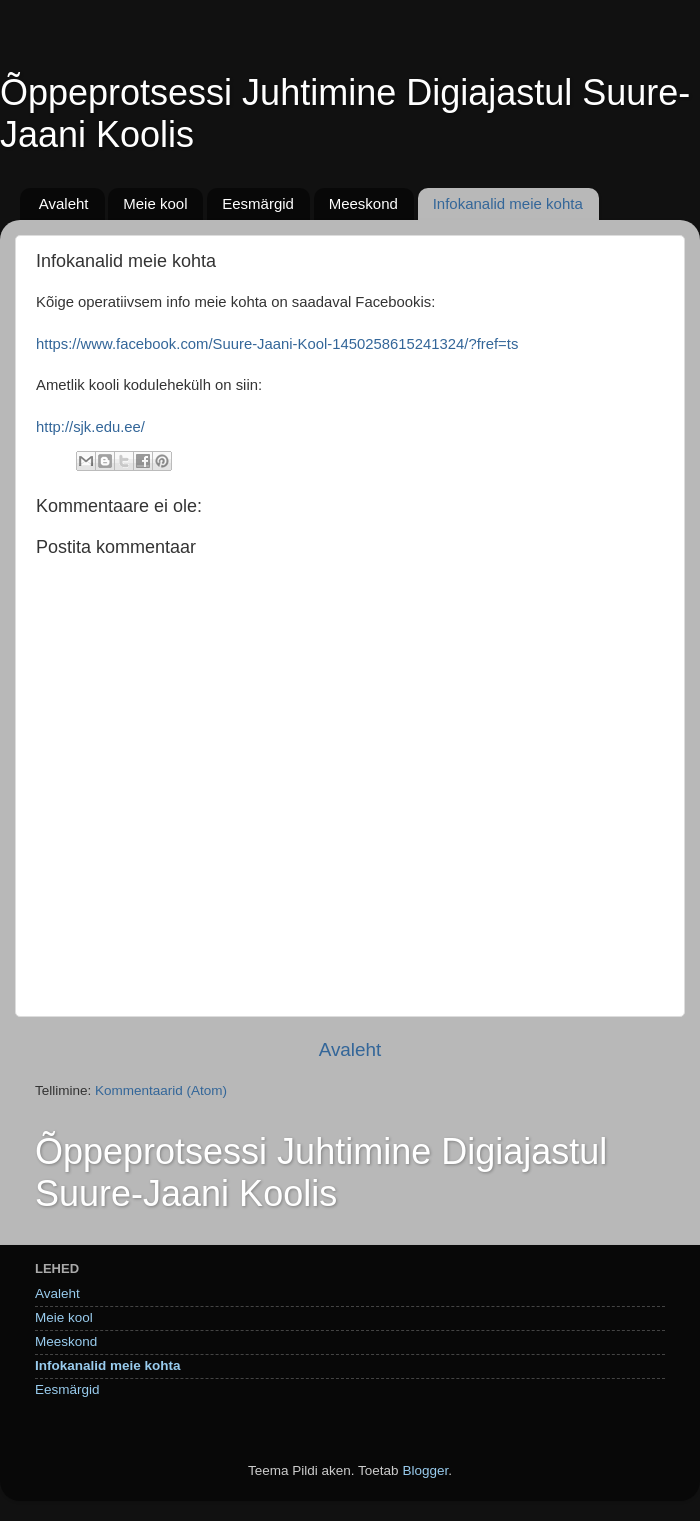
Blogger (425, 1470)
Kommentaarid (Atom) (161, 1090)
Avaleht (64, 203)
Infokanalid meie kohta (508, 203)
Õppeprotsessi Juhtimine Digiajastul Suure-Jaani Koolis (321, 1172)
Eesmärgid (258, 203)
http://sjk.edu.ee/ (90, 427)
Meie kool (155, 203)
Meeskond (363, 203)
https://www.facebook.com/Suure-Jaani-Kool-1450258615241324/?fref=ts (277, 344)
